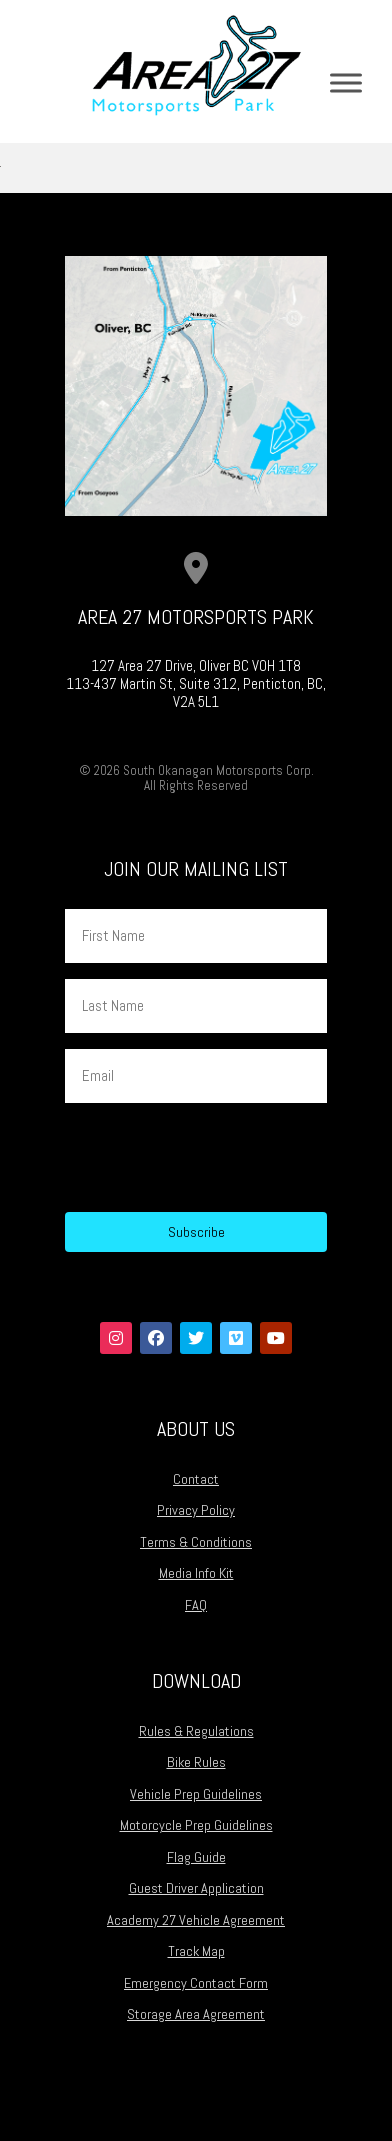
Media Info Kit (196, 1573)
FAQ (196, 1605)
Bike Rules (196, 1762)
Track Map (196, 1951)
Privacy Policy (196, 1510)
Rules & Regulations (196, 1731)
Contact (196, 1479)
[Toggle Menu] (346, 82)
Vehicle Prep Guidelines (196, 1794)
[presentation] (217, 1158)
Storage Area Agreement (196, 2014)
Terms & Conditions (196, 1542)
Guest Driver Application (196, 1888)
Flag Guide (196, 1857)
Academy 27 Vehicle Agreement (196, 1920)
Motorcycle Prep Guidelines (196, 1825)
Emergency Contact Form (196, 1983)
